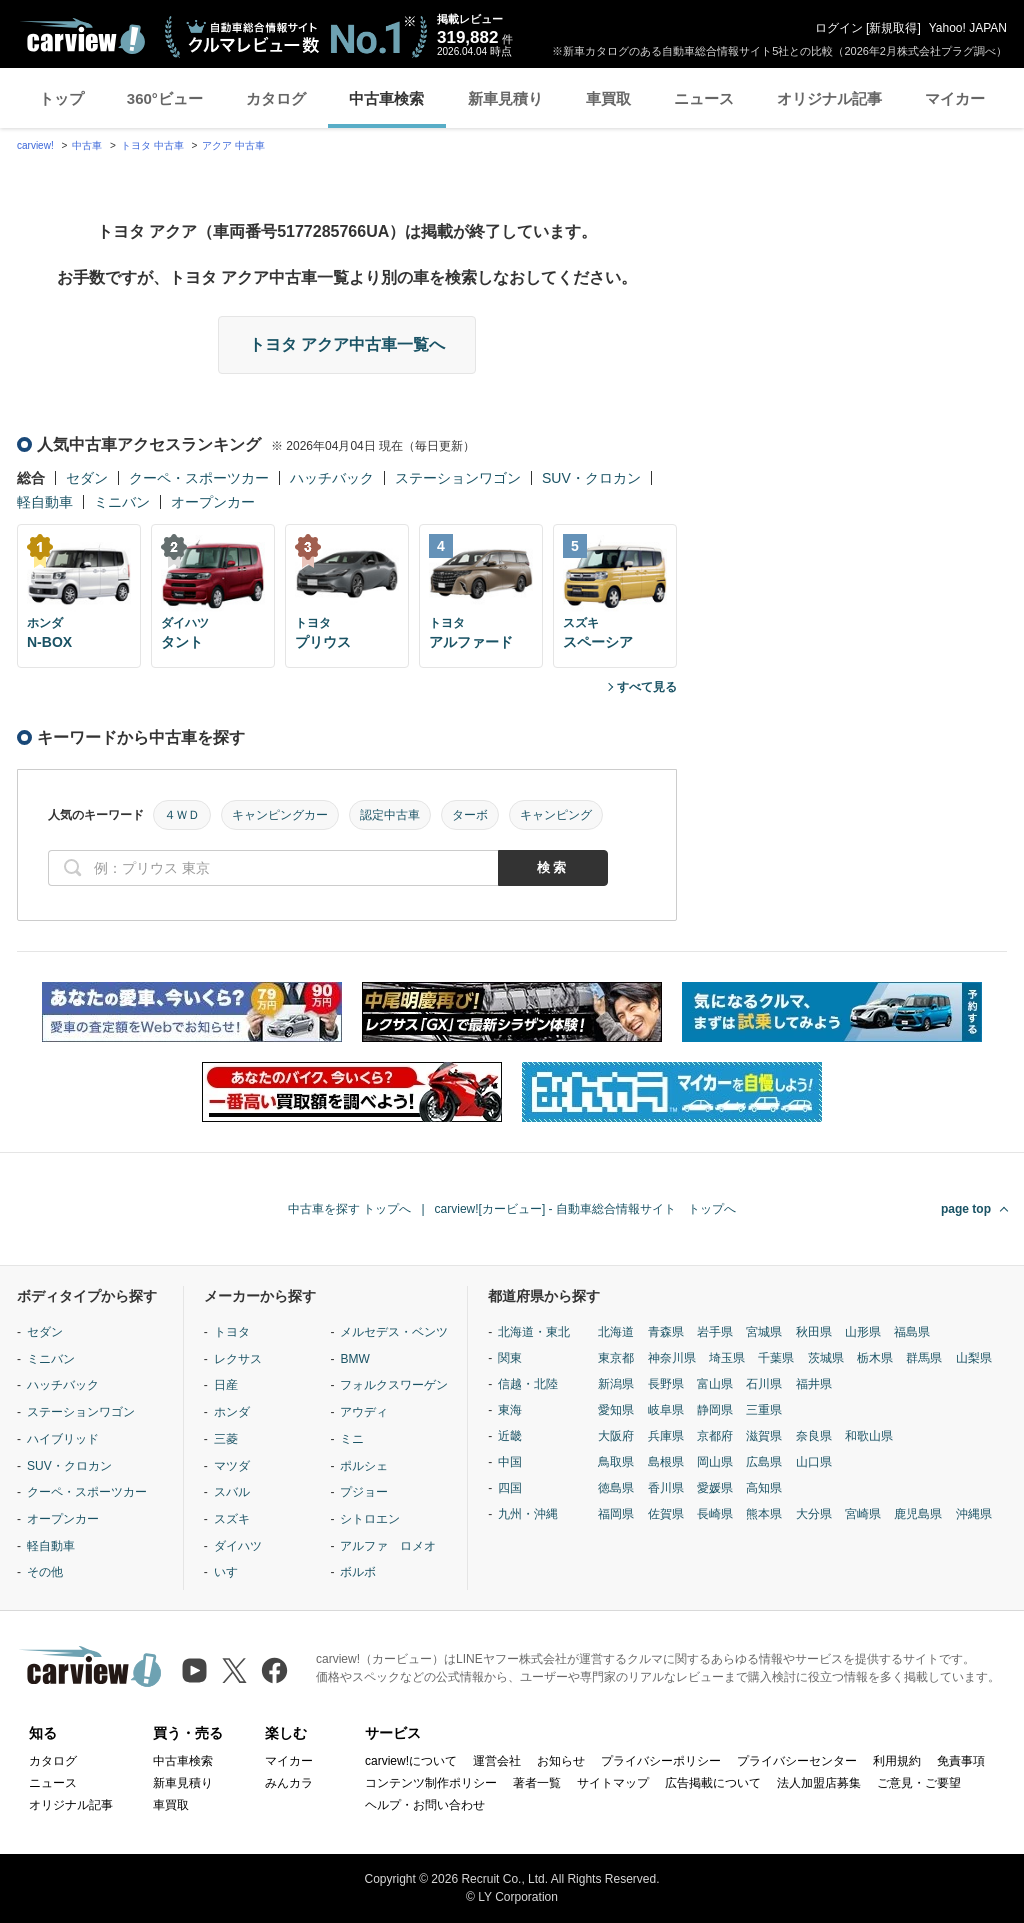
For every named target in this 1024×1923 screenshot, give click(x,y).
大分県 (814, 1514)
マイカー (955, 98)
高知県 (764, 1488)
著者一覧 (537, 1783)
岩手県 (715, 1332)
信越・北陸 (528, 1384)
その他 (45, 1572)
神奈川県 (672, 1358)
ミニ (352, 1439)
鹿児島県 (918, 1514)
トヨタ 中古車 (152, 145)
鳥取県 (616, 1462)
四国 (510, 1488)
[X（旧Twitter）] (234, 1670)
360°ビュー (165, 98)
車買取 (608, 98)
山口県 (814, 1462)
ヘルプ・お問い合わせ (425, 1805)
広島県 (764, 1462)
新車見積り (505, 98)
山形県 (863, 1332)
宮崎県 (863, 1514)
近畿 (510, 1436)
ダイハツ (238, 1546)
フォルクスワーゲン (394, 1385)
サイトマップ (613, 1783)
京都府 (715, 1436)
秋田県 (814, 1332)
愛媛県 (715, 1488)
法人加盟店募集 (819, 1783)
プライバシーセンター (797, 1761)
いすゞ (232, 1572)
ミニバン (122, 502)
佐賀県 (666, 1514)
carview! (35, 145)
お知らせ (561, 1761)
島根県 (666, 1462)
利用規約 (897, 1761)
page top (966, 1209)
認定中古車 (390, 815)
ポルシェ (364, 1466)
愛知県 (616, 1410)
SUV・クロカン (591, 478)
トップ (61, 98)
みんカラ (289, 1783)
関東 (510, 1358)
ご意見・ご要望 (919, 1783)
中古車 (87, 145)
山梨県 (974, 1358)
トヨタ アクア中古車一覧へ (347, 344)
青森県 (666, 1332)
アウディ (364, 1412)
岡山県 (715, 1462)
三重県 (764, 1410)
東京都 (616, 1358)
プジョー (364, 1492)
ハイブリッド (63, 1439)
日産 (226, 1385)
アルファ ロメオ (388, 1546)
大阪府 (616, 1436)
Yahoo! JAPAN (968, 28)
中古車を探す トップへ (349, 1209)
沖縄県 (974, 1514)
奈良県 (814, 1436)
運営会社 (497, 1761)
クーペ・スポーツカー (199, 478)
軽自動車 (45, 502)
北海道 (616, 1332)
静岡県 (715, 1410)
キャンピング (556, 815)
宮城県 (764, 1332)
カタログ (276, 98)
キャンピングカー (280, 815)
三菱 (226, 1439)
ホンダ (232, 1412)
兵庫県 (666, 1436)
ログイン (839, 28)
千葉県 (776, 1358)
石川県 (764, 1384)
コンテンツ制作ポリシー (431, 1783)
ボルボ (358, 1572)
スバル (232, 1492)
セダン (87, 478)
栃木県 (875, 1358)
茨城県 (826, 1358)
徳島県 (616, 1488)
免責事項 (961, 1761)
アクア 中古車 (233, 145)
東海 (510, 1410)
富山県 (715, 1384)
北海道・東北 (534, 1332)
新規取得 (893, 28)
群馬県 (924, 1358)
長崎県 (715, 1514)
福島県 (912, 1332)
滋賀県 (764, 1436)
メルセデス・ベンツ (394, 1332)
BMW (354, 1359)
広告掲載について (713, 1783)
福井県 (814, 1384)
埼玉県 (727, 1358)
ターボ (470, 815)
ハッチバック (332, 478)
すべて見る (647, 687)
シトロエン (370, 1519)
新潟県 (616, 1384)
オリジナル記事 (829, 98)
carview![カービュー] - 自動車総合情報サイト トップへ (585, 1209)
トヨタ (232, 1332)
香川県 (666, 1488)
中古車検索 (386, 98)
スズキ (232, 1519)
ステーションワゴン (458, 478)
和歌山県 (869, 1436)
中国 (510, 1462)
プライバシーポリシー (661, 1761)
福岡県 (616, 1514)
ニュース (704, 98)
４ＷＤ (182, 815)
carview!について (411, 1761)
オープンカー (213, 502)
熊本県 (764, 1514)
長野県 (666, 1384)
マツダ (232, 1466)
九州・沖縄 (528, 1514)
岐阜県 (666, 1410)
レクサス (238, 1359)
